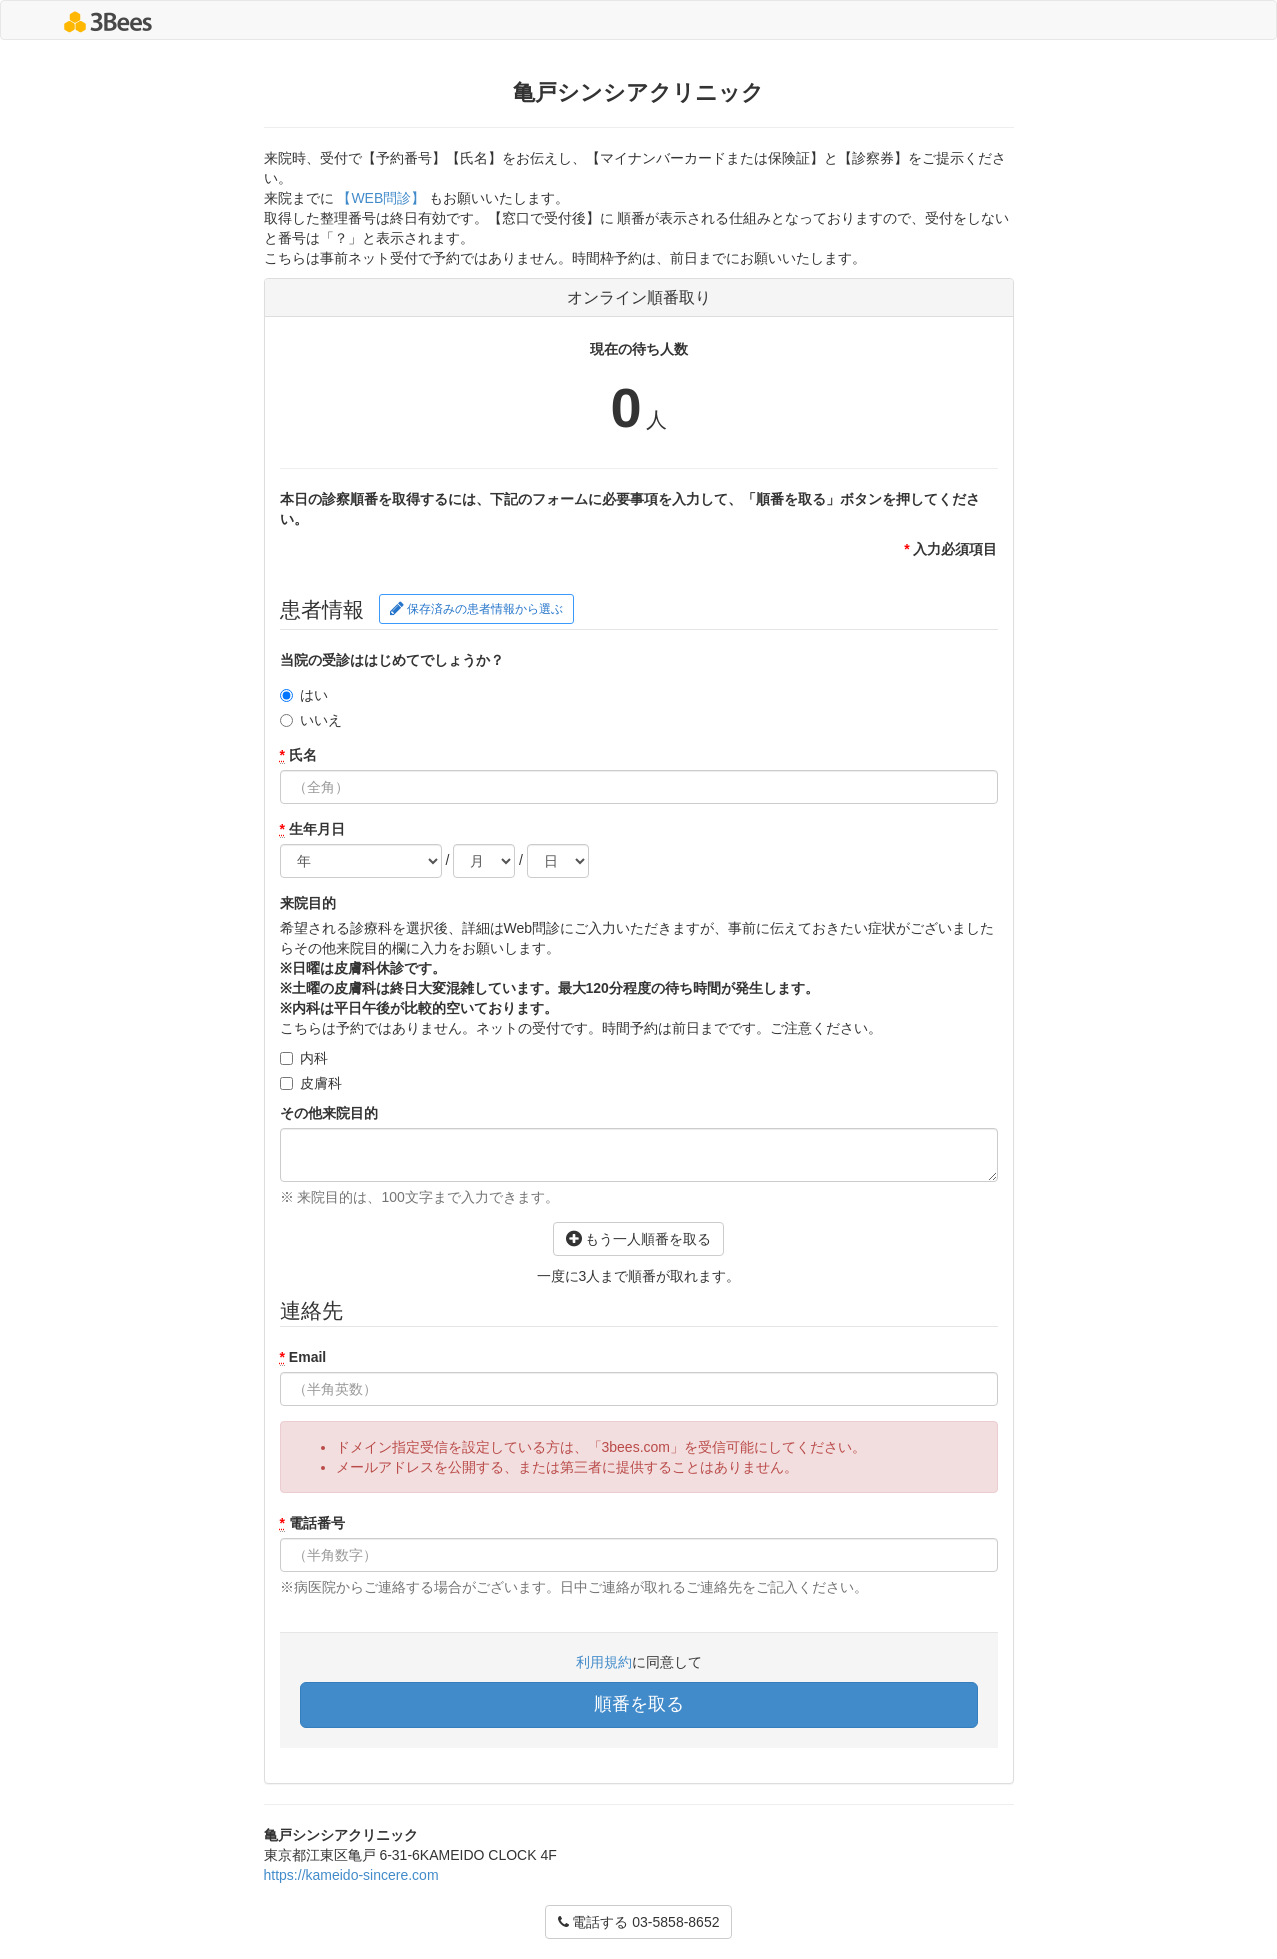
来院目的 (308, 903)
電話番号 (312, 1523)
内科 (314, 1058)
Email (303, 1357)
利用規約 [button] (604, 1662)
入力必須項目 (950, 549)
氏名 (298, 755)
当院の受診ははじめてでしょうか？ (392, 660)
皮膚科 (321, 1083)
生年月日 (312, 829)
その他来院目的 (329, 1113)
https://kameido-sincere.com (351, 1875)
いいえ (321, 720)
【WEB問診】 (382, 198)
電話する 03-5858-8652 (639, 1922)
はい (314, 695)
